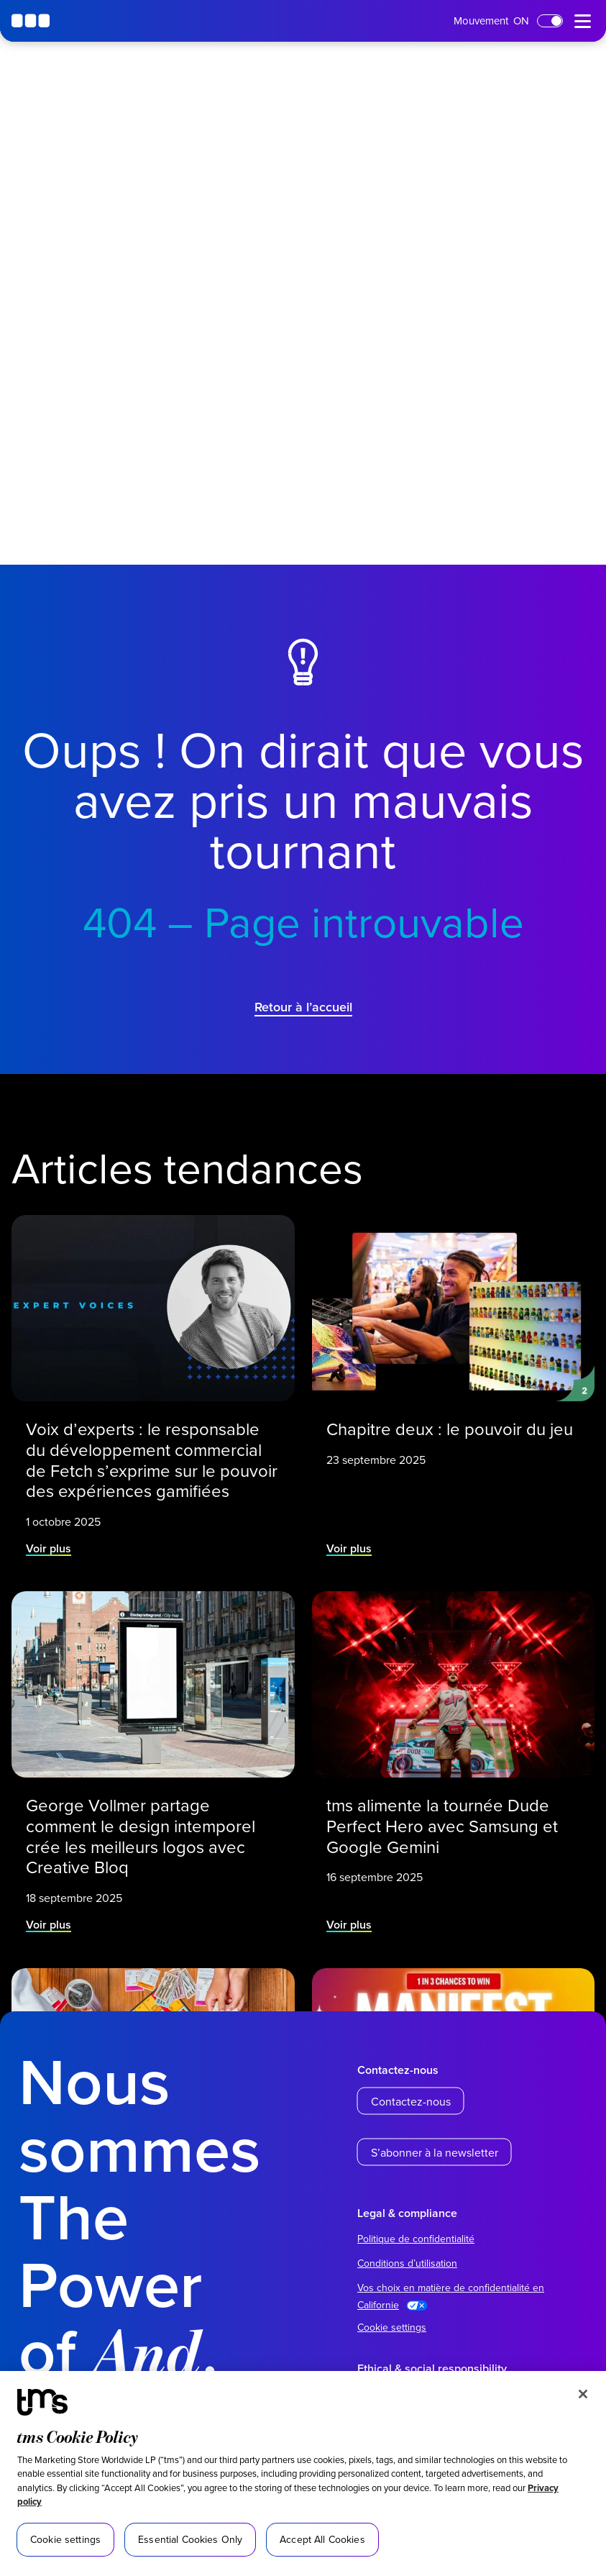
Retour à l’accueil (303, 1007)
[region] (303, 2473)
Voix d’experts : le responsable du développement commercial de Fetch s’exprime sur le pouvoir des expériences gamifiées (151, 1457)
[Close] (583, 2394)
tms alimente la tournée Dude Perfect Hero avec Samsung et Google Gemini (442, 1824)
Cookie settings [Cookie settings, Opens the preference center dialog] (65, 2539)
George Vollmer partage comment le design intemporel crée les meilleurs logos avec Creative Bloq (141, 1834)
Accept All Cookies (322, 2539)
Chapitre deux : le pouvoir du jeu (449, 1427)
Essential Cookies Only (190, 2539)
